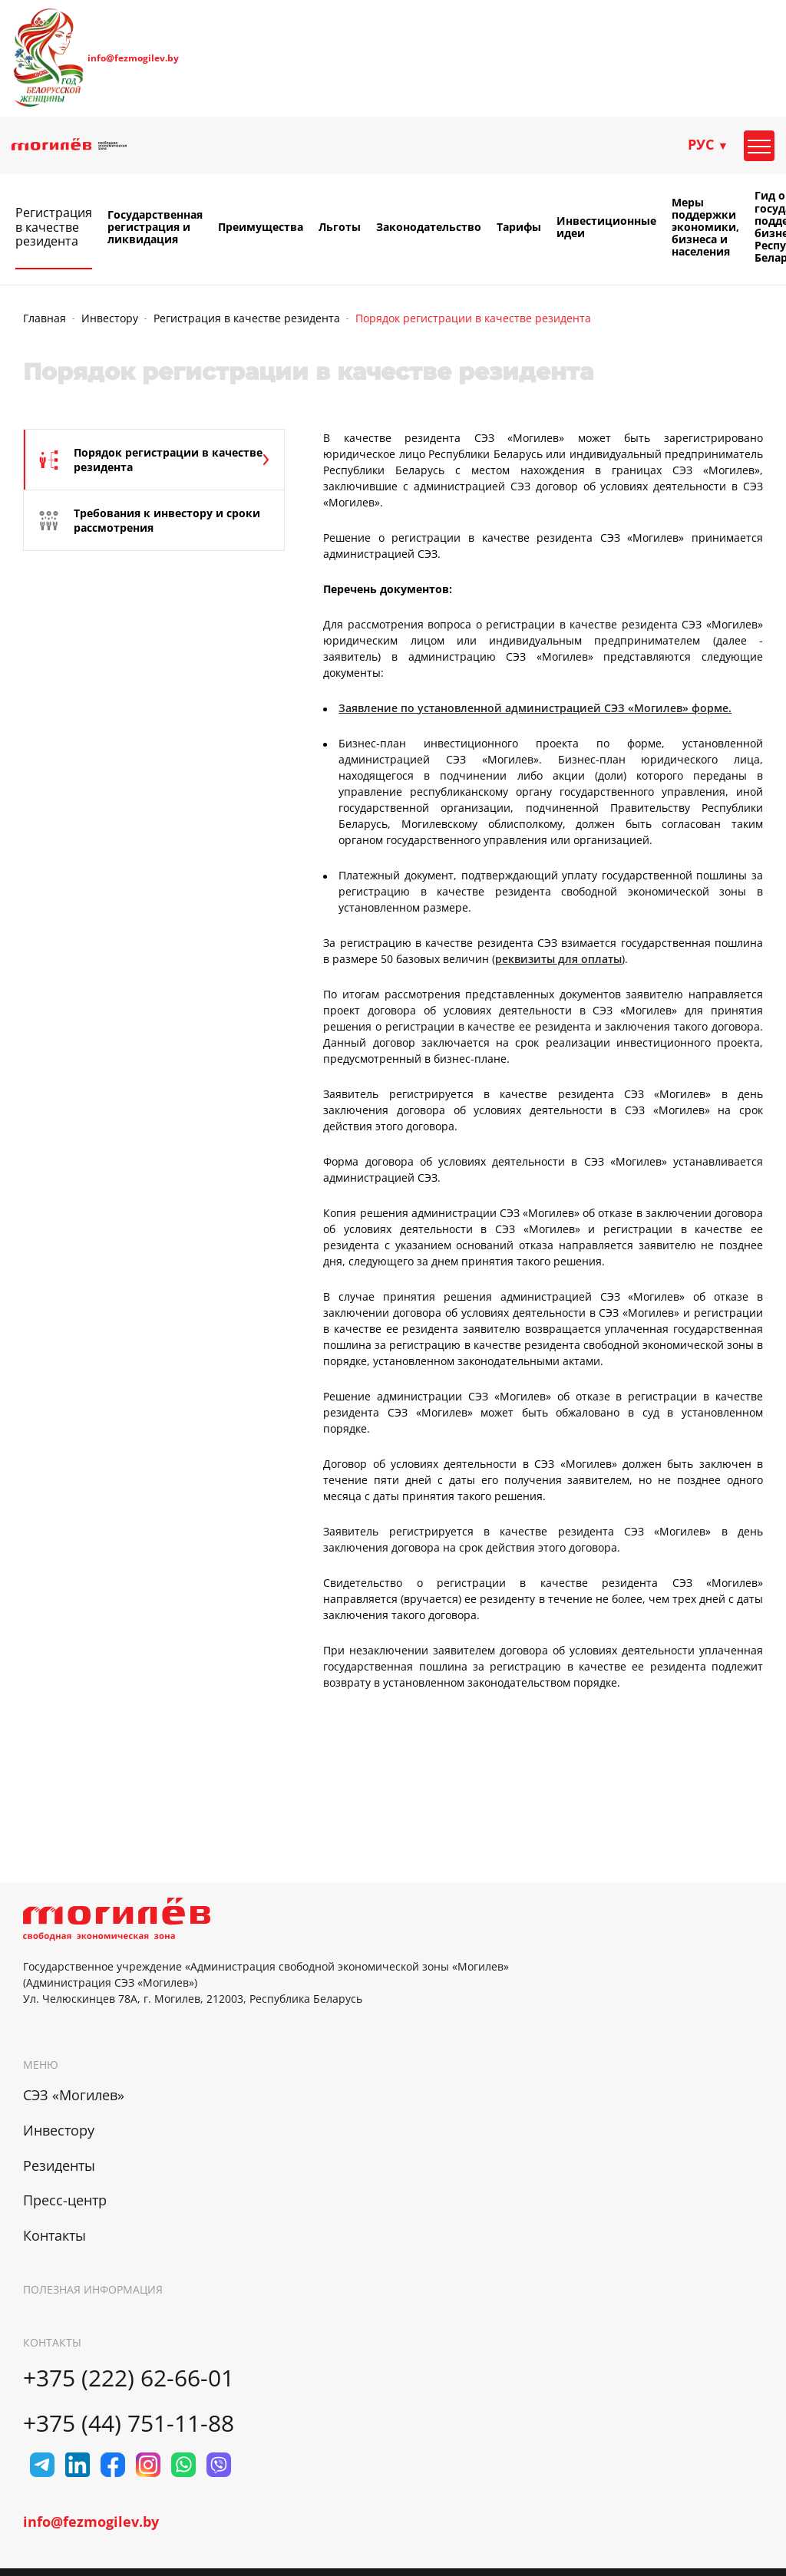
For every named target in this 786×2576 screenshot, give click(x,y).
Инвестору (109, 318)
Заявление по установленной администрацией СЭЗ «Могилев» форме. (535, 708)
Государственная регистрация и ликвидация (155, 227)
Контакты (54, 2235)
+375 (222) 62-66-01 (128, 2377)
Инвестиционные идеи (606, 227)
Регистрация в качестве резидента (53, 227)
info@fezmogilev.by (133, 58)
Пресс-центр (65, 2200)
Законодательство (428, 227)
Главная (44, 318)
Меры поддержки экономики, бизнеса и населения (705, 227)
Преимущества (260, 227)
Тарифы (519, 227)
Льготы (340, 227)
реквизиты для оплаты (558, 959)
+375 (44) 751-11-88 (128, 2423)
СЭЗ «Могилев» (73, 2095)
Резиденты (59, 2165)
